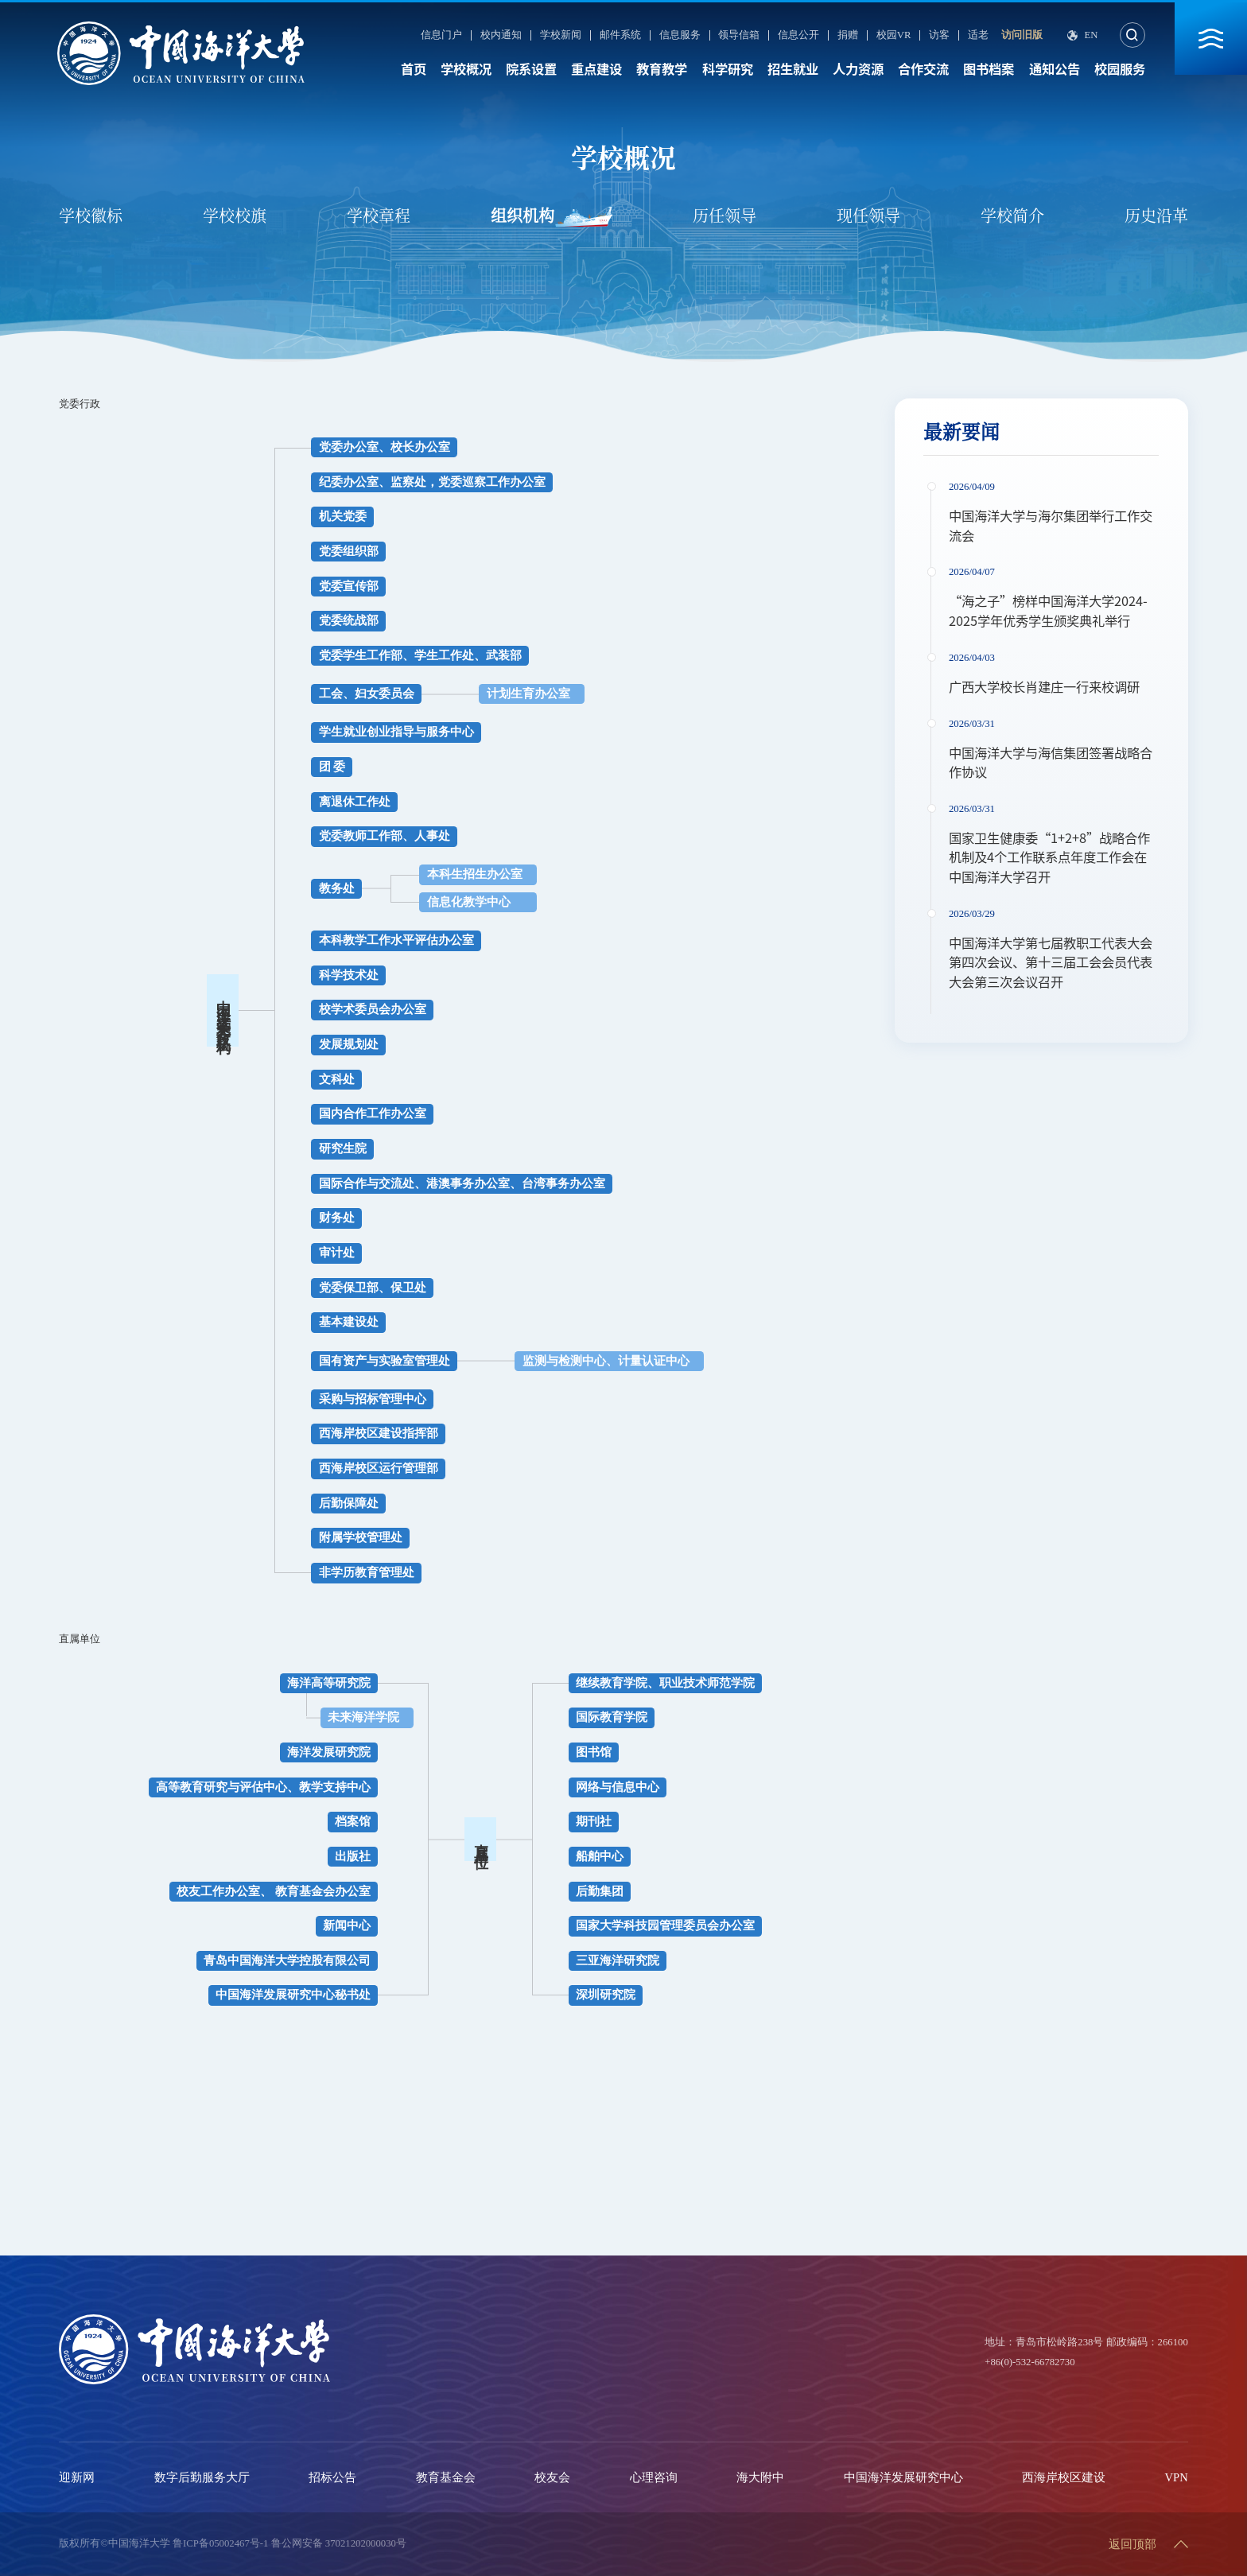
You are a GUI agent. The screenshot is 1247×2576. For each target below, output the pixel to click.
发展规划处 (349, 1044)
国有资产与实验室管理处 (384, 1360)
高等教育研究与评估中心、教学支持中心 (263, 1787)
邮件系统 (620, 35)
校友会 (552, 2477)
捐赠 (847, 35)
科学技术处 (349, 975)
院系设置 (531, 69)
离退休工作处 (354, 801)
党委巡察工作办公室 (492, 482)
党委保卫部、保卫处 (372, 1287)
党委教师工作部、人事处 (384, 836)
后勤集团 (600, 1891)
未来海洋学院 (363, 1717)
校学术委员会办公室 (372, 1009)
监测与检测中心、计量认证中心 (606, 1360)
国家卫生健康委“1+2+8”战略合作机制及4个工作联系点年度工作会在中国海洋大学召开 (1049, 858)
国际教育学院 (611, 1717)
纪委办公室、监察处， (378, 482)
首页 (413, 69)
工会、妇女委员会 (366, 693)
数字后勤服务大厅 (202, 2477)
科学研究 (727, 69)
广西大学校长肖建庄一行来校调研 (1044, 687)
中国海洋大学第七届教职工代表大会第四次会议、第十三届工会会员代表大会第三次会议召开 (1050, 963)
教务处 (337, 888)
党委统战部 (349, 620)
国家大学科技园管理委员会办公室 (665, 1925)
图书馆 (594, 1752)
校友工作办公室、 (224, 1891)
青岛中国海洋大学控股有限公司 (287, 1960)
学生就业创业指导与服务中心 (396, 731)
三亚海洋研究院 (617, 1960)
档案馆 (353, 1821)
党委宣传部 (349, 586)
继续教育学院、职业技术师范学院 (665, 1683)
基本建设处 (349, 1321)
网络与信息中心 (617, 1787)
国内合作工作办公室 (372, 1113)
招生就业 (792, 69)
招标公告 (332, 2477)
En (1090, 35)
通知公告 (1054, 69)
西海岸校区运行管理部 (378, 1468)
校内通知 (501, 35)
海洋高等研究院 (329, 1683)
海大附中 (760, 2477)
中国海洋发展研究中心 (903, 2477)
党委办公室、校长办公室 (384, 447)
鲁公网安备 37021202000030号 (338, 2543)
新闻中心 (347, 1925)
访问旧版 (1022, 35)
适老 (978, 35)
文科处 (337, 1079)
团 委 (332, 766)
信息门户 (441, 35)
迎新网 (77, 2477)
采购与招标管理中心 (372, 1399)
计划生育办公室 (528, 693)
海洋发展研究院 (329, 1752)
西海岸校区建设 (1063, 2477)
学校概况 (466, 69)
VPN (1176, 2477)
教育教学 (661, 69)
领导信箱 (738, 35)
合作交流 (923, 69)
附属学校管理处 (360, 1537)
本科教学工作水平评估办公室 (396, 940)
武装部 (504, 655)
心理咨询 (654, 2477)
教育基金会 (446, 2477)
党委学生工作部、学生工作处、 (402, 655)
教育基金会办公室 (323, 1891)
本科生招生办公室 (474, 874)
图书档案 (988, 69)
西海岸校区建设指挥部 (378, 1433)
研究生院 (343, 1148)
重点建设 (596, 69)
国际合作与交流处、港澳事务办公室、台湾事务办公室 (462, 1183)
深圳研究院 (605, 1994)
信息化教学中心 (469, 902)
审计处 (337, 1252)
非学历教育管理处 (366, 1572)
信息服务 (680, 35)
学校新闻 (560, 35)
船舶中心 (600, 1856)
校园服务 (1119, 69)
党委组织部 (349, 551)
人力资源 (858, 69)
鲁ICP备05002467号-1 (220, 2543)
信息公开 (798, 35)
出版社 (353, 1856)
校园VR (893, 35)
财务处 (337, 1217)
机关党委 (343, 516)
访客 (939, 35)
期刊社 (594, 1821)
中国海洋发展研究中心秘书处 (293, 1994)
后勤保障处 (349, 1503)
